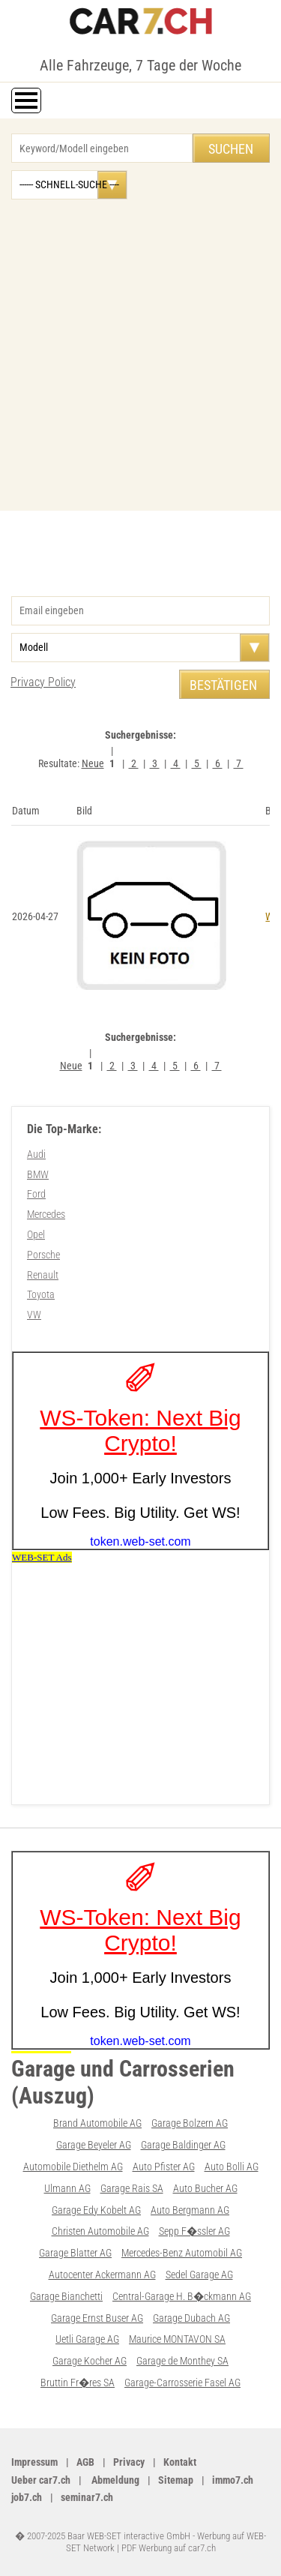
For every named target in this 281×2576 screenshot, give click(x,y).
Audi (36, 1154)
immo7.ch (232, 2480)
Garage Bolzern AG (189, 2123)
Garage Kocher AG (89, 2361)
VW (34, 1315)
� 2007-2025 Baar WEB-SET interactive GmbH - (106, 2536)
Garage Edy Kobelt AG (96, 2210)
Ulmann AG (67, 2188)
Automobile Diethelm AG (73, 2167)
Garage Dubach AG (191, 2318)
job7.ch (26, 2497)
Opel (36, 1234)
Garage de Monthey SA (182, 2361)
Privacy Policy (43, 682)
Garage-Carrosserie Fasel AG (182, 2383)
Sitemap (175, 2480)
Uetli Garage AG (87, 2339)
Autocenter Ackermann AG (102, 2275)
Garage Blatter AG (75, 2253)
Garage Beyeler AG (93, 2145)
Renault (42, 1275)
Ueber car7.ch (40, 2480)
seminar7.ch (87, 2497)
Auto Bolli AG (232, 2167)
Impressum (34, 2462)
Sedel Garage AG (199, 2275)
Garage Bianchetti (66, 2296)
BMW (38, 1174)
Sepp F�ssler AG (194, 2231)
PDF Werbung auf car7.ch (168, 2548)
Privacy (129, 2462)
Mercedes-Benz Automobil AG (181, 2253)
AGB (85, 2462)
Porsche (43, 1255)
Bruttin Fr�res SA (77, 2383)
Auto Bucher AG (205, 2188)
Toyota (41, 1294)
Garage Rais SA (131, 2188)
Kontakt (179, 2462)
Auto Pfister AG (164, 2167)
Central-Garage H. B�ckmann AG (181, 2296)
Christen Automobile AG (100, 2231)
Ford (36, 1194)
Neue (93, 763)
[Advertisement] (140, 347)
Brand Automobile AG (97, 2123)
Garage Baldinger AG (183, 2145)
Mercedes (46, 1214)
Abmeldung (114, 2480)
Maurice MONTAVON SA (177, 2339)
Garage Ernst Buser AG (97, 2318)
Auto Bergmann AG (190, 2210)
